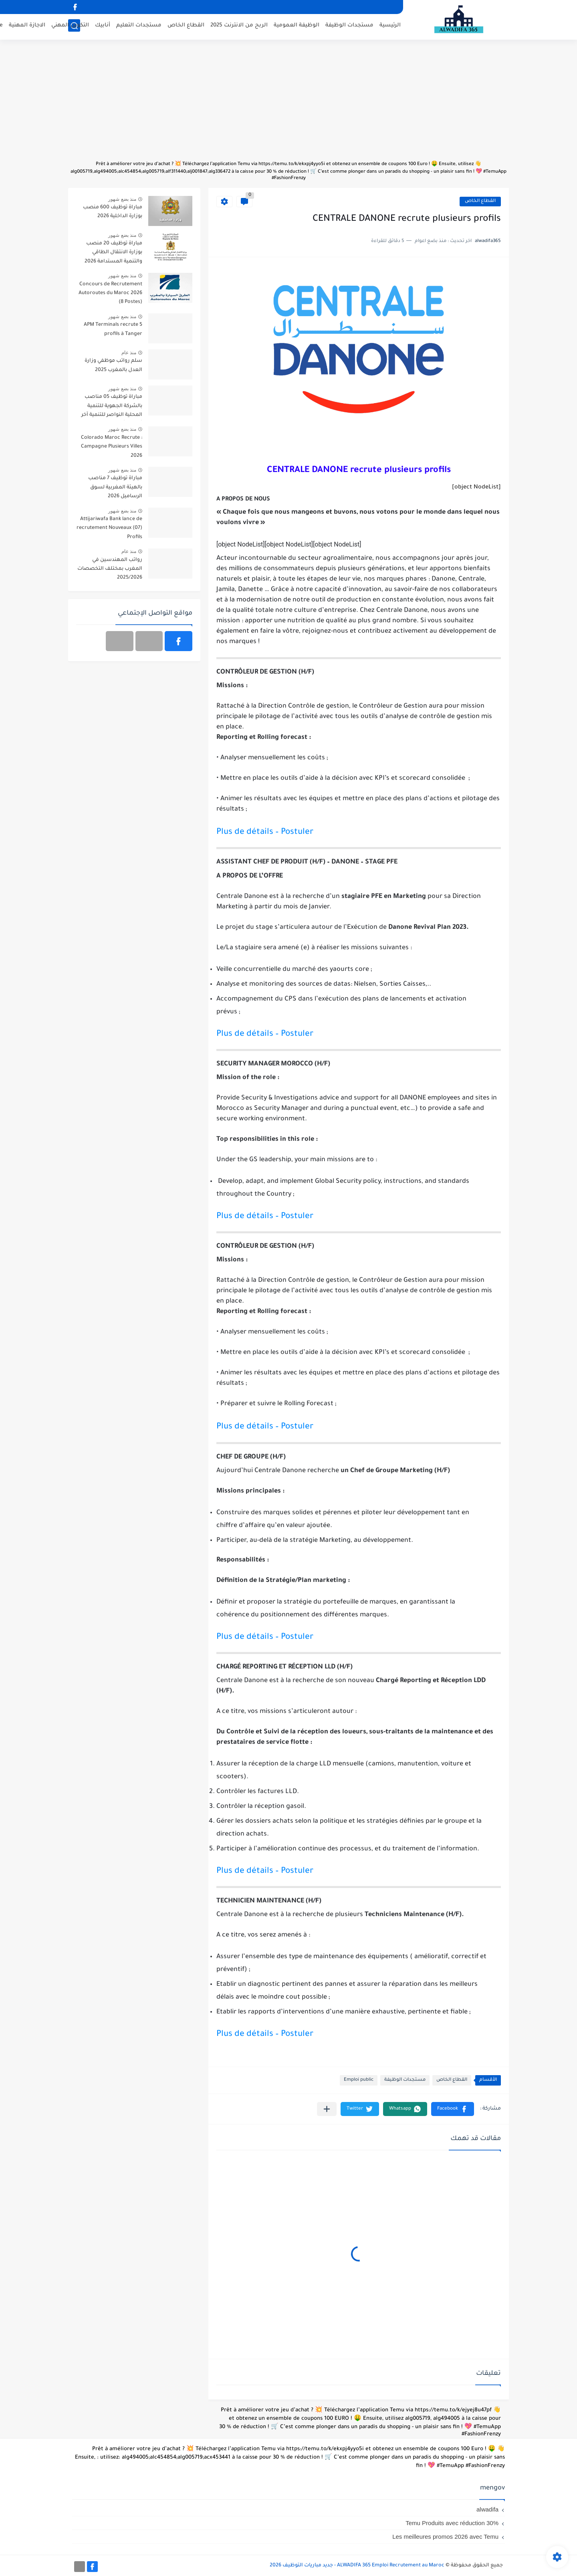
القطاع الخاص (185, 26)
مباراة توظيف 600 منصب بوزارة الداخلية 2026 (112, 212)
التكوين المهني (70, 26)
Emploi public (358, 2080)
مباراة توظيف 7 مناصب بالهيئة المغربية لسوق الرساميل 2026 (115, 487)
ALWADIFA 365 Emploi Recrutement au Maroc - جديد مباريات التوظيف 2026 (357, 2565)
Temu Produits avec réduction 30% (452, 2523)
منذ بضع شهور (122, 199)
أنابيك (102, 26)
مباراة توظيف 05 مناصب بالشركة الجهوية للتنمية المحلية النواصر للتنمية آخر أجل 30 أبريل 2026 (111, 407)
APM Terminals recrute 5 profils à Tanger (113, 329)
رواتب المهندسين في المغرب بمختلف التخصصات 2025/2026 (109, 569)
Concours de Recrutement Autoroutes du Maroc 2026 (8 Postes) (110, 293)
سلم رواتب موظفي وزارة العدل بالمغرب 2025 (113, 365)
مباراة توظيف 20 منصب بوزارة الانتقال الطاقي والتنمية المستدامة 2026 (113, 252)
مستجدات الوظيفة (349, 26)
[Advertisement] (288, 104)
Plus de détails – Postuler (264, 832)
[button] (452, 2109)
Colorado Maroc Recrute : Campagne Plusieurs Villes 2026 (111, 447)
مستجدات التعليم (138, 26)
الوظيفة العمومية (296, 26)
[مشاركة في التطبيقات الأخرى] (327, 2109)
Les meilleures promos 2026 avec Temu (445, 2536)
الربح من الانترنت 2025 (239, 26)
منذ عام (128, 352)
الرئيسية (390, 26)
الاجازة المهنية (27, 26)
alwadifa (487, 2509)
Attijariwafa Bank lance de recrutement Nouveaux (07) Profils (109, 528)
